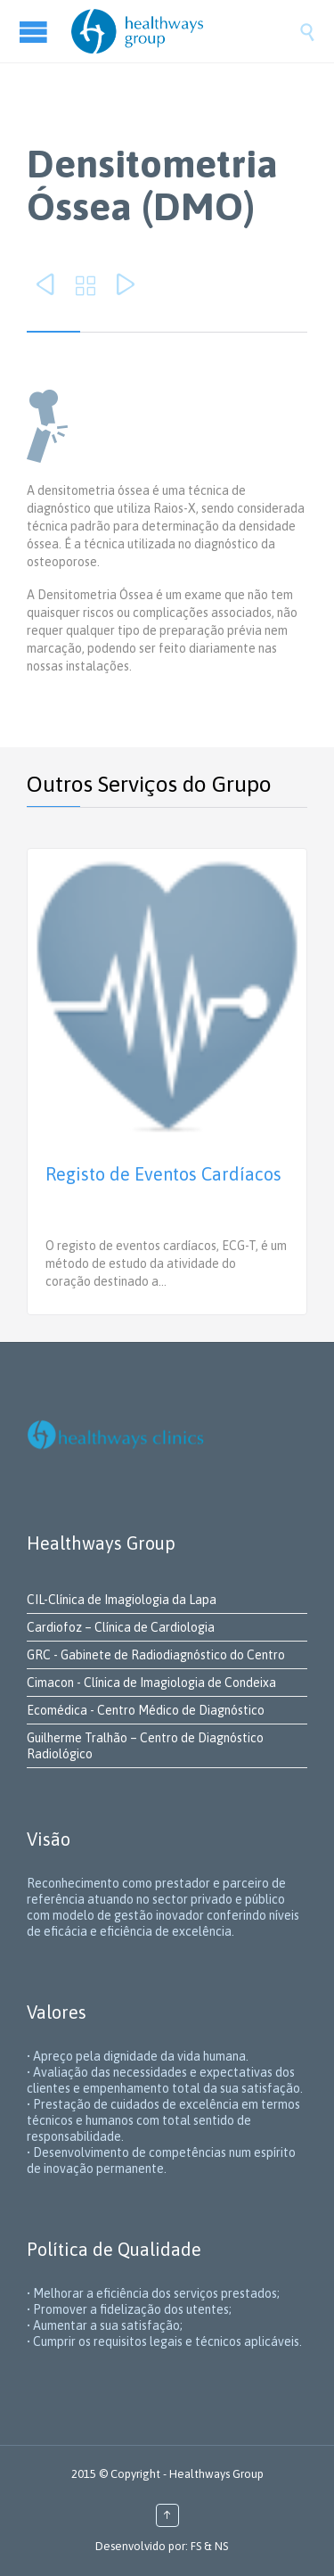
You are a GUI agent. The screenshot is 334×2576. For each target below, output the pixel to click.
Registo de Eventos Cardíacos (163, 1174)
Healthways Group (216, 2474)
